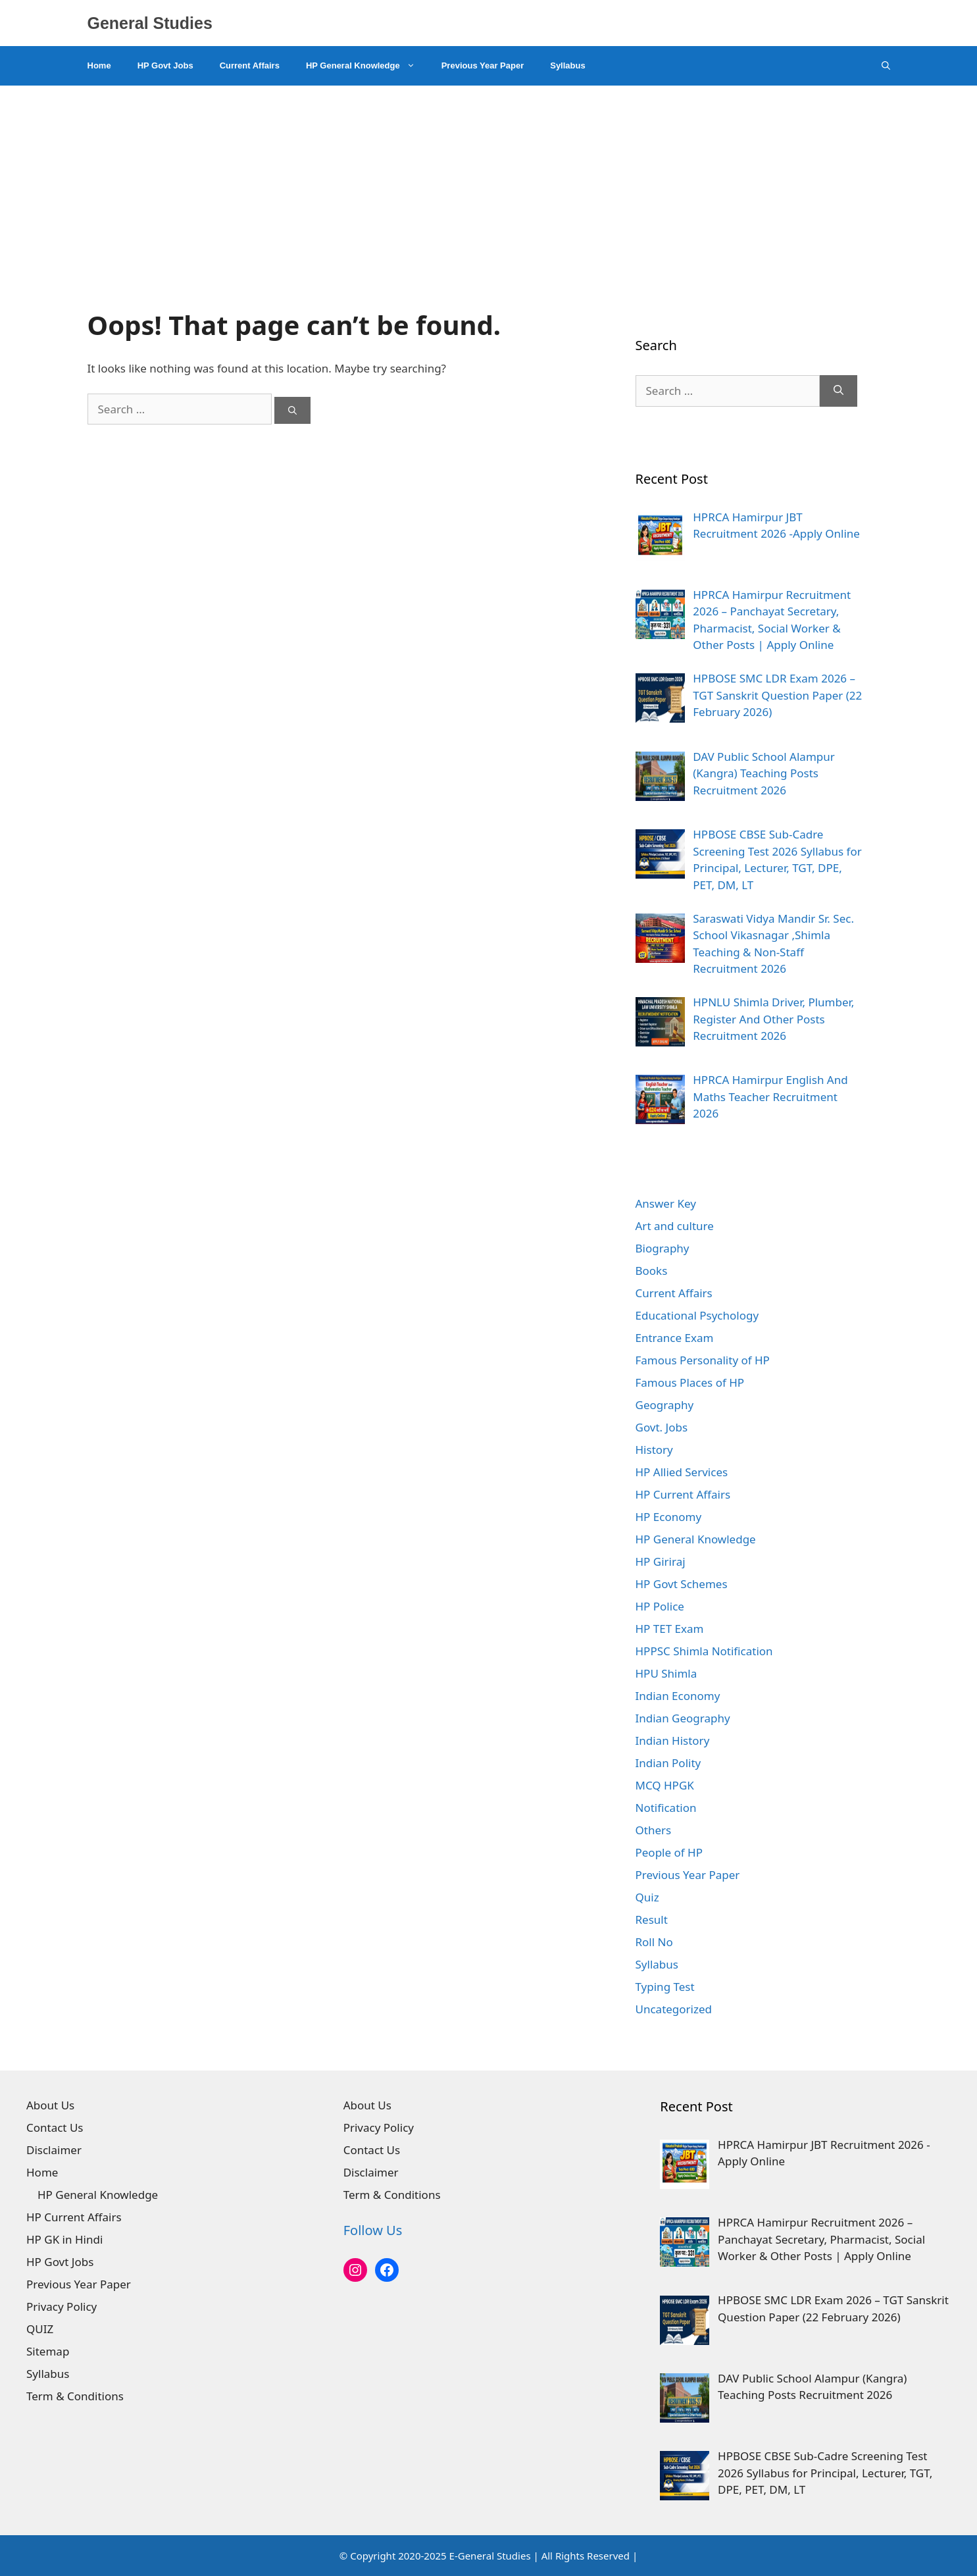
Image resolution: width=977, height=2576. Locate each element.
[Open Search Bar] (885, 66)
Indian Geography (683, 1718)
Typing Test (665, 1986)
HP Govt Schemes (682, 1583)
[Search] (292, 411)
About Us (50, 2105)
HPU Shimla (666, 1673)
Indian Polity (668, 1762)
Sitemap (47, 2351)
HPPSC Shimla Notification (704, 1651)
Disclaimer (54, 2149)
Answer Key (666, 1203)
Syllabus (567, 65)
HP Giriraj (661, 1561)
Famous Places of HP (690, 1382)
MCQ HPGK (665, 1785)
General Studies (150, 23)
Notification (666, 1807)
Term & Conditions (75, 2396)
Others (654, 1830)
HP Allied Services (682, 1472)
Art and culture (675, 1225)
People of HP (669, 1852)
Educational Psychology (697, 1315)
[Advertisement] (489, 184)
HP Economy (669, 1516)
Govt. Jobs (662, 1427)
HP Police (660, 1606)
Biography (662, 1248)
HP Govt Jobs (165, 65)
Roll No (654, 1941)
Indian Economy (678, 1695)
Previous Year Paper (482, 65)
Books (652, 1270)
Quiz (647, 1897)
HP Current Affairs (683, 1494)
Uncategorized (674, 2009)
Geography (665, 1404)
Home (99, 65)
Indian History (673, 1740)
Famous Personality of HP (703, 1360)
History (654, 1449)
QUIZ (39, 2328)
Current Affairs (250, 65)
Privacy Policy (61, 2306)
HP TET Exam (670, 1628)
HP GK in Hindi (64, 2239)
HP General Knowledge (367, 66)
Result (652, 1919)
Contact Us (55, 2127)
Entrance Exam (675, 1337)
